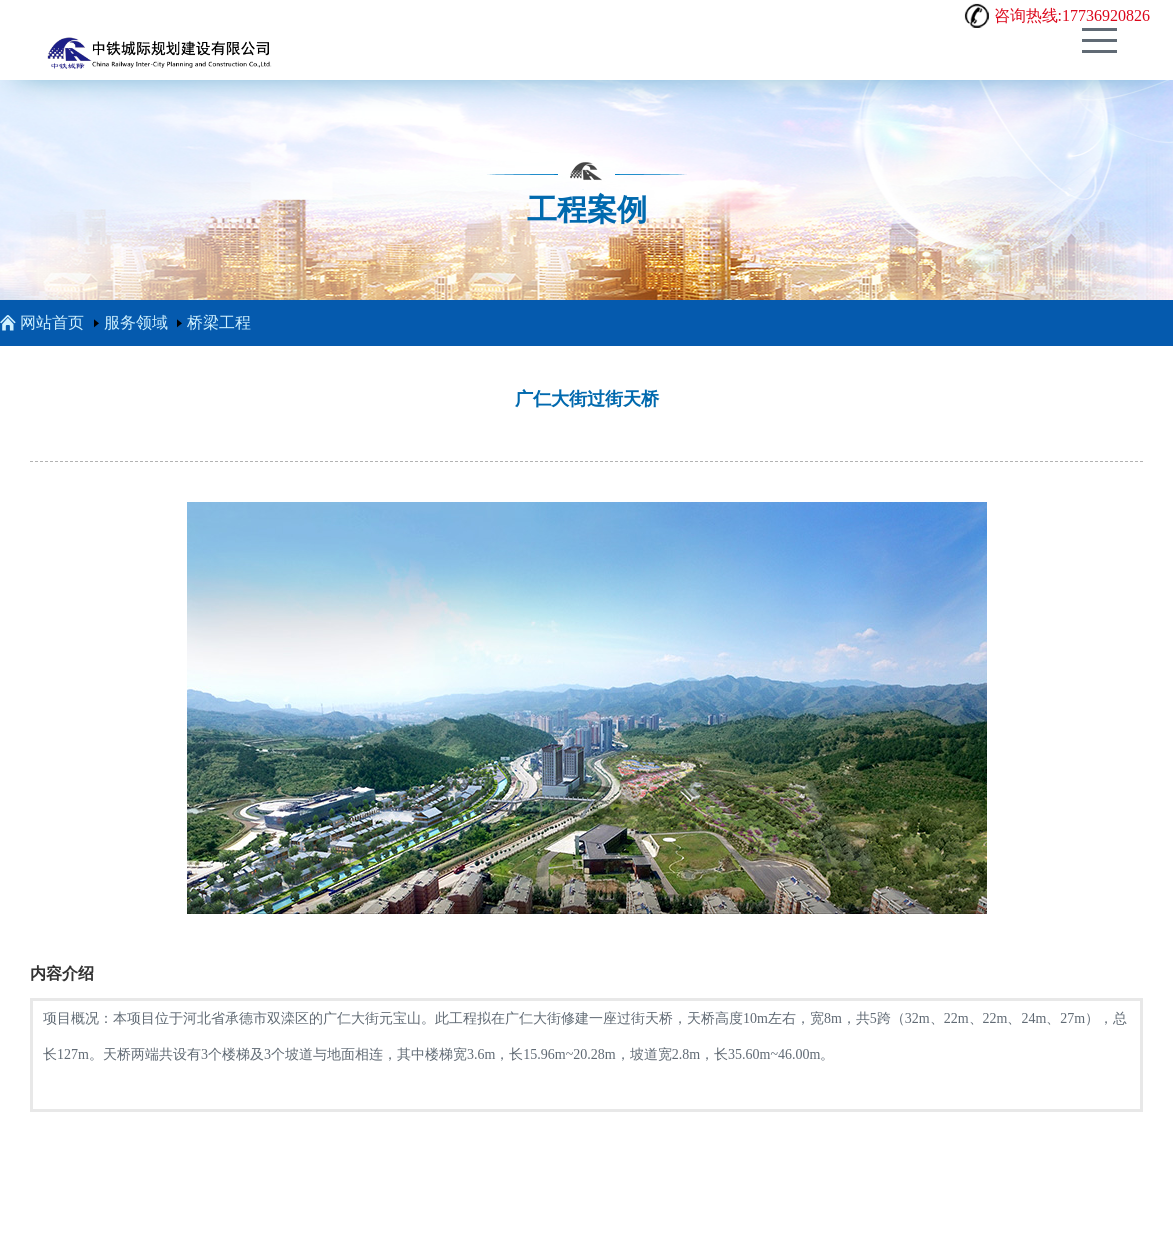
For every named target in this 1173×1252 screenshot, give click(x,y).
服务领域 (136, 322)
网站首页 (42, 322)
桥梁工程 (219, 322)
